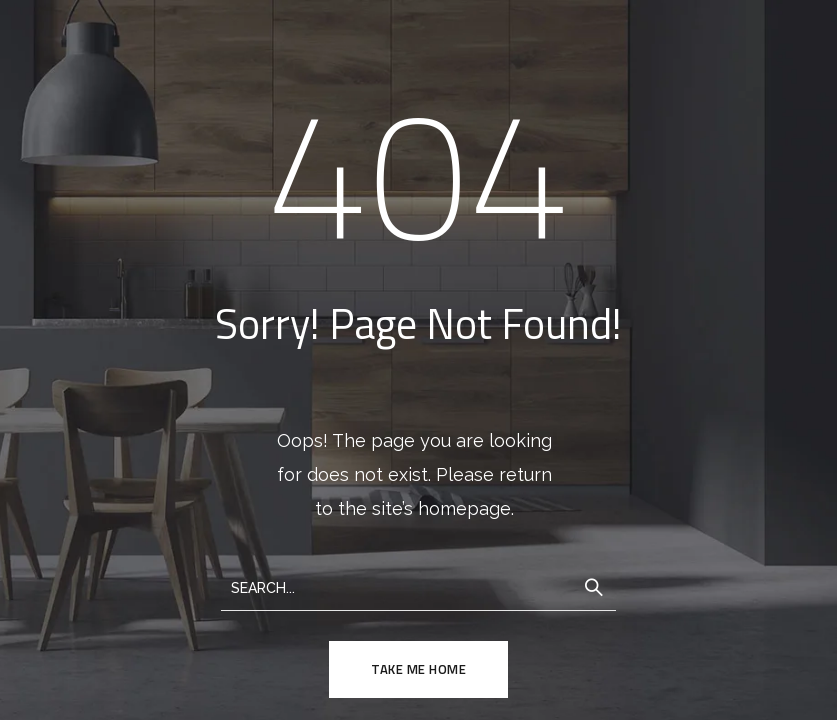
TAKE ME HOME (418, 669)
